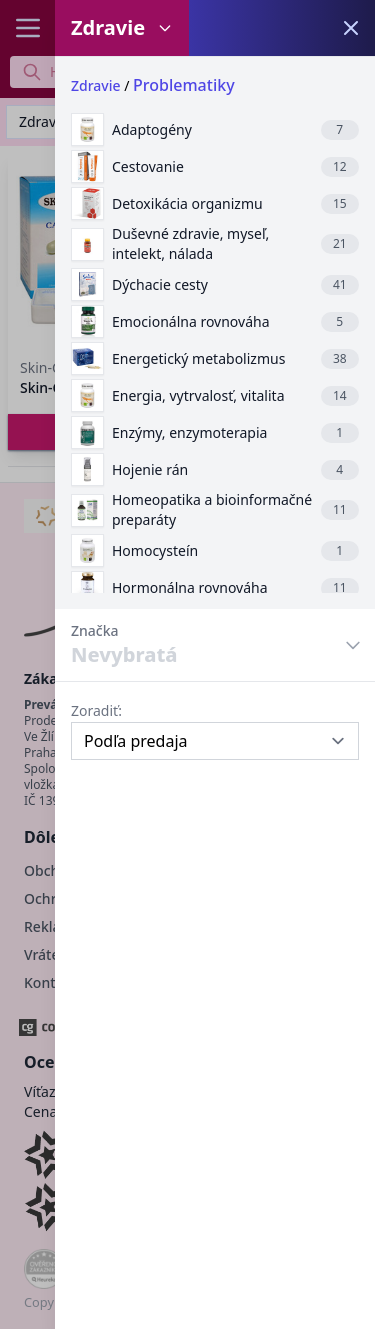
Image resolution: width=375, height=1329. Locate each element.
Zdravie (96, 85)
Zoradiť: (96, 710)
